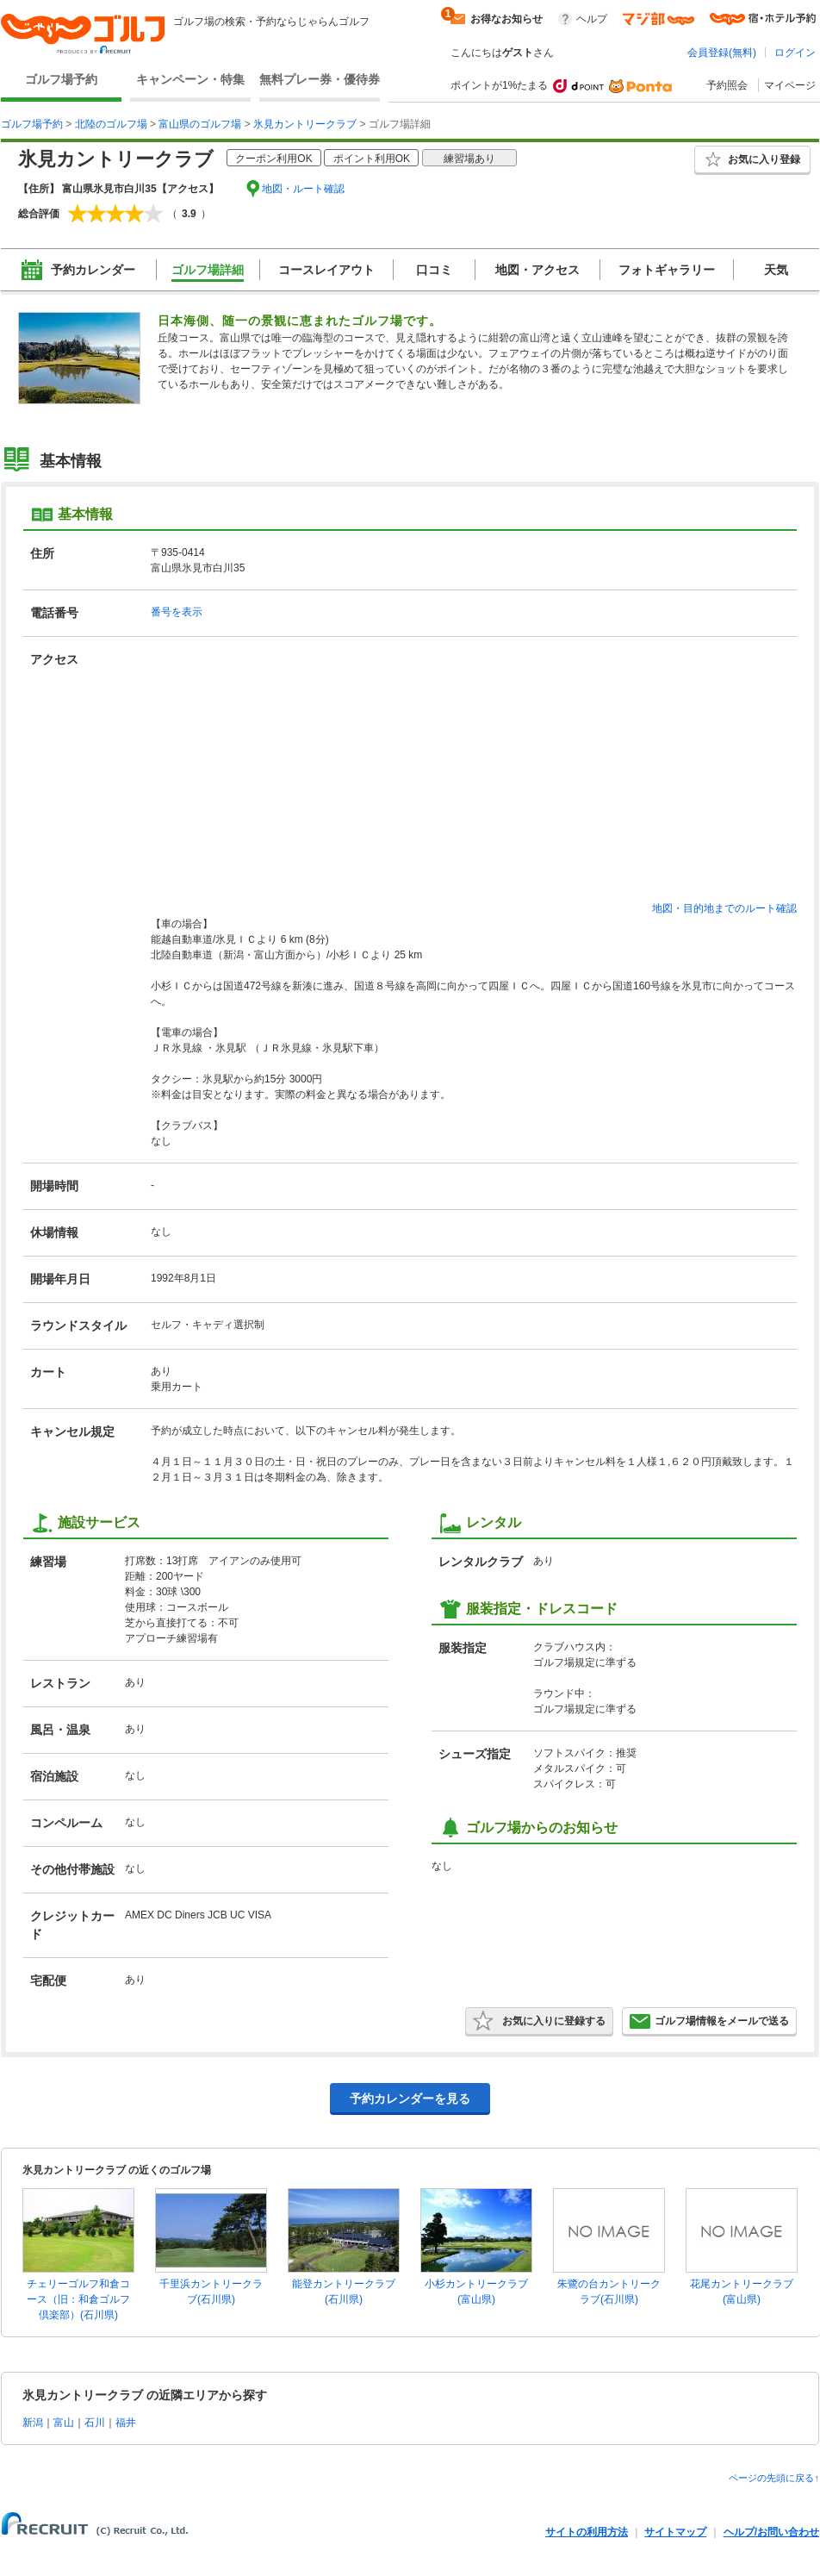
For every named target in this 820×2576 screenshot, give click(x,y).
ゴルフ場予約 (61, 79)
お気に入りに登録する (539, 2021)
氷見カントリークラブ (305, 124)
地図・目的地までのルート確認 (724, 908)
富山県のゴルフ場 (199, 124)
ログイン (795, 53)
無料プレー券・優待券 (319, 79)
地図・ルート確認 (303, 189)
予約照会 (727, 85)
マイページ (790, 85)
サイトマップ (675, 2532)
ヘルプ (591, 19)
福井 (125, 2423)
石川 (94, 2423)
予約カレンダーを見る (410, 2098)
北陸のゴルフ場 (111, 124)
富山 (63, 2423)
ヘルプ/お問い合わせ (771, 2532)
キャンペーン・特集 (190, 79)
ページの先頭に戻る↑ (774, 2478)
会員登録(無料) (721, 53)
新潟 (32, 2423)
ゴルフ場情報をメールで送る (709, 2021)
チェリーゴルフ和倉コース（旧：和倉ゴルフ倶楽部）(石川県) (78, 2299)
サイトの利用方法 (586, 2532)
